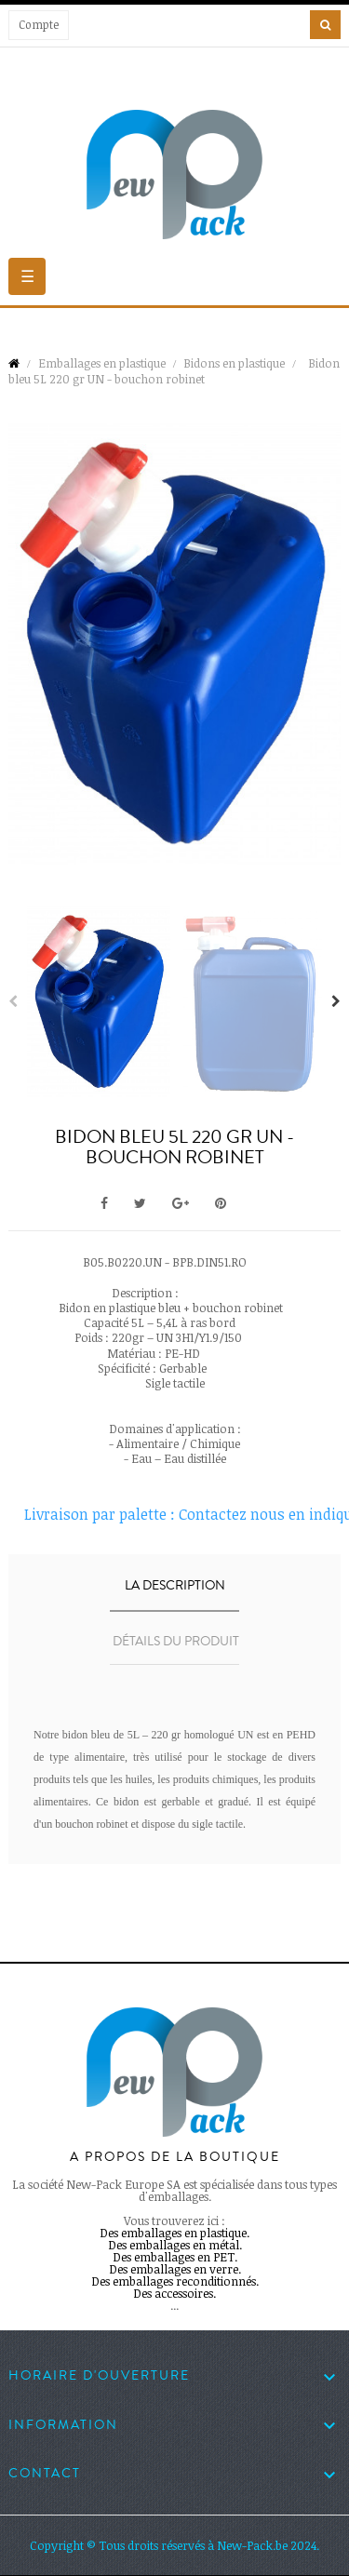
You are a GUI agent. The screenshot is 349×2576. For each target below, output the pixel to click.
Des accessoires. (174, 2293)
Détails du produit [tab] (176, 1641)
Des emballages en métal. (175, 2244)
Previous (13, 1001)
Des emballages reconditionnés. (175, 2281)
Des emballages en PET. (175, 2256)
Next (336, 1001)
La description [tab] (175, 1585)
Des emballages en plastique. (174, 2232)
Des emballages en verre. (175, 2269)
